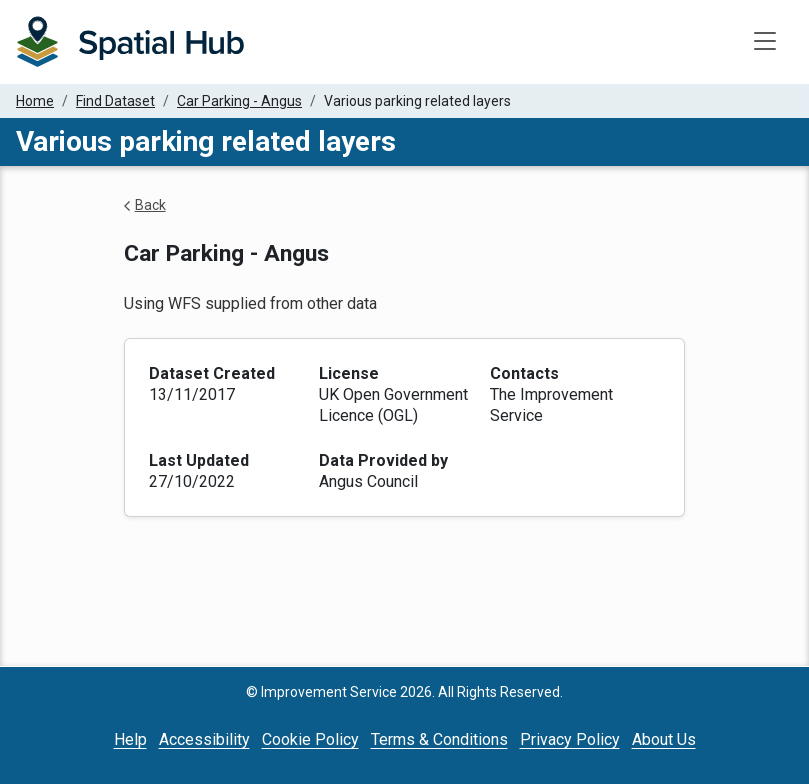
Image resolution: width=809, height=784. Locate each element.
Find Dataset (115, 101)
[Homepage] (130, 42)
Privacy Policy (570, 739)
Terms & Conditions (439, 739)
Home (35, 101)
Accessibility (204, 739)
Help (130, 739)
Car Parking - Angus (239, 101)
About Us (664, 739)
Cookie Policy (310, 739)
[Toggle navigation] (765, 42)
